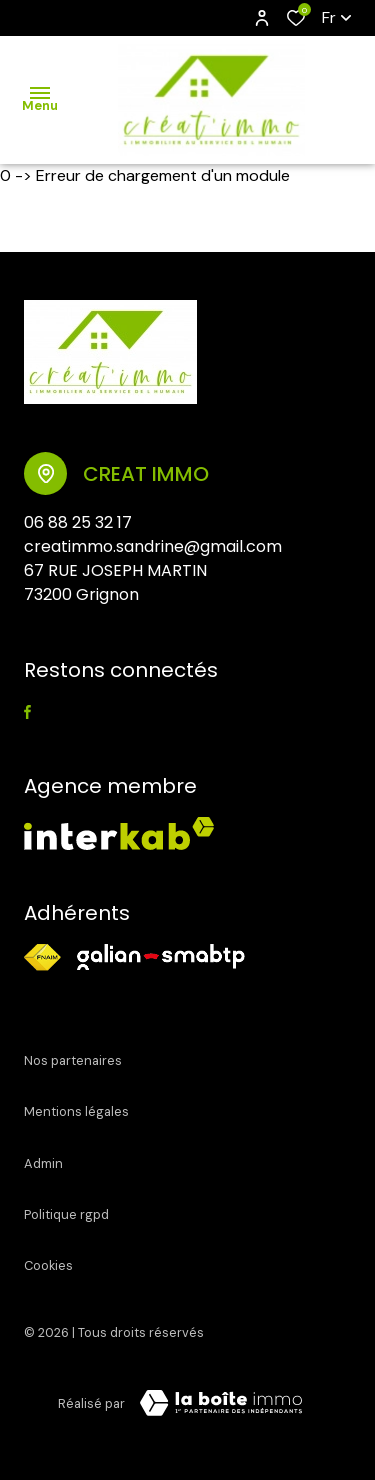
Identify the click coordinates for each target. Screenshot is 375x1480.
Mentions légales (76, 1111)
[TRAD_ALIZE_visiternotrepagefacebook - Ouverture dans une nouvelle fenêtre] (27, 712)
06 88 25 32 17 (78, 522)
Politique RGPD (66, 1214)
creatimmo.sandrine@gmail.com (153, 546)
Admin (43, 1163)
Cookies (48, 1265)
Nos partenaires (73, 1060)
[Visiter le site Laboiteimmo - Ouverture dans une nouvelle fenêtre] (221, 1403)
